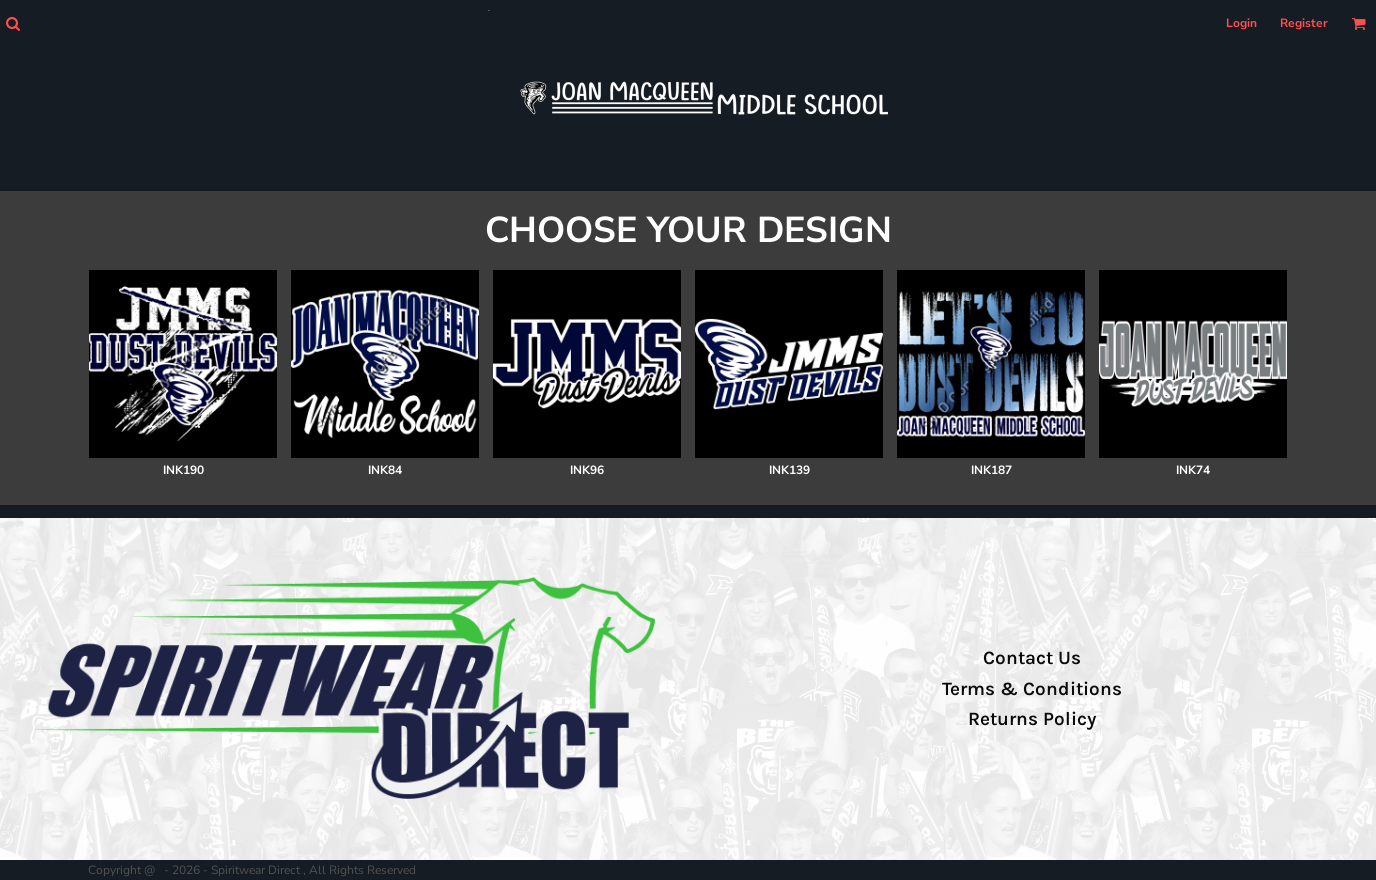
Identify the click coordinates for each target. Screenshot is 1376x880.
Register (1304, 23)
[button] (12, 23)
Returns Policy (1032, 719)
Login (1241, 23)
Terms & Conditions (1032, 689)
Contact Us (1032, 658)
